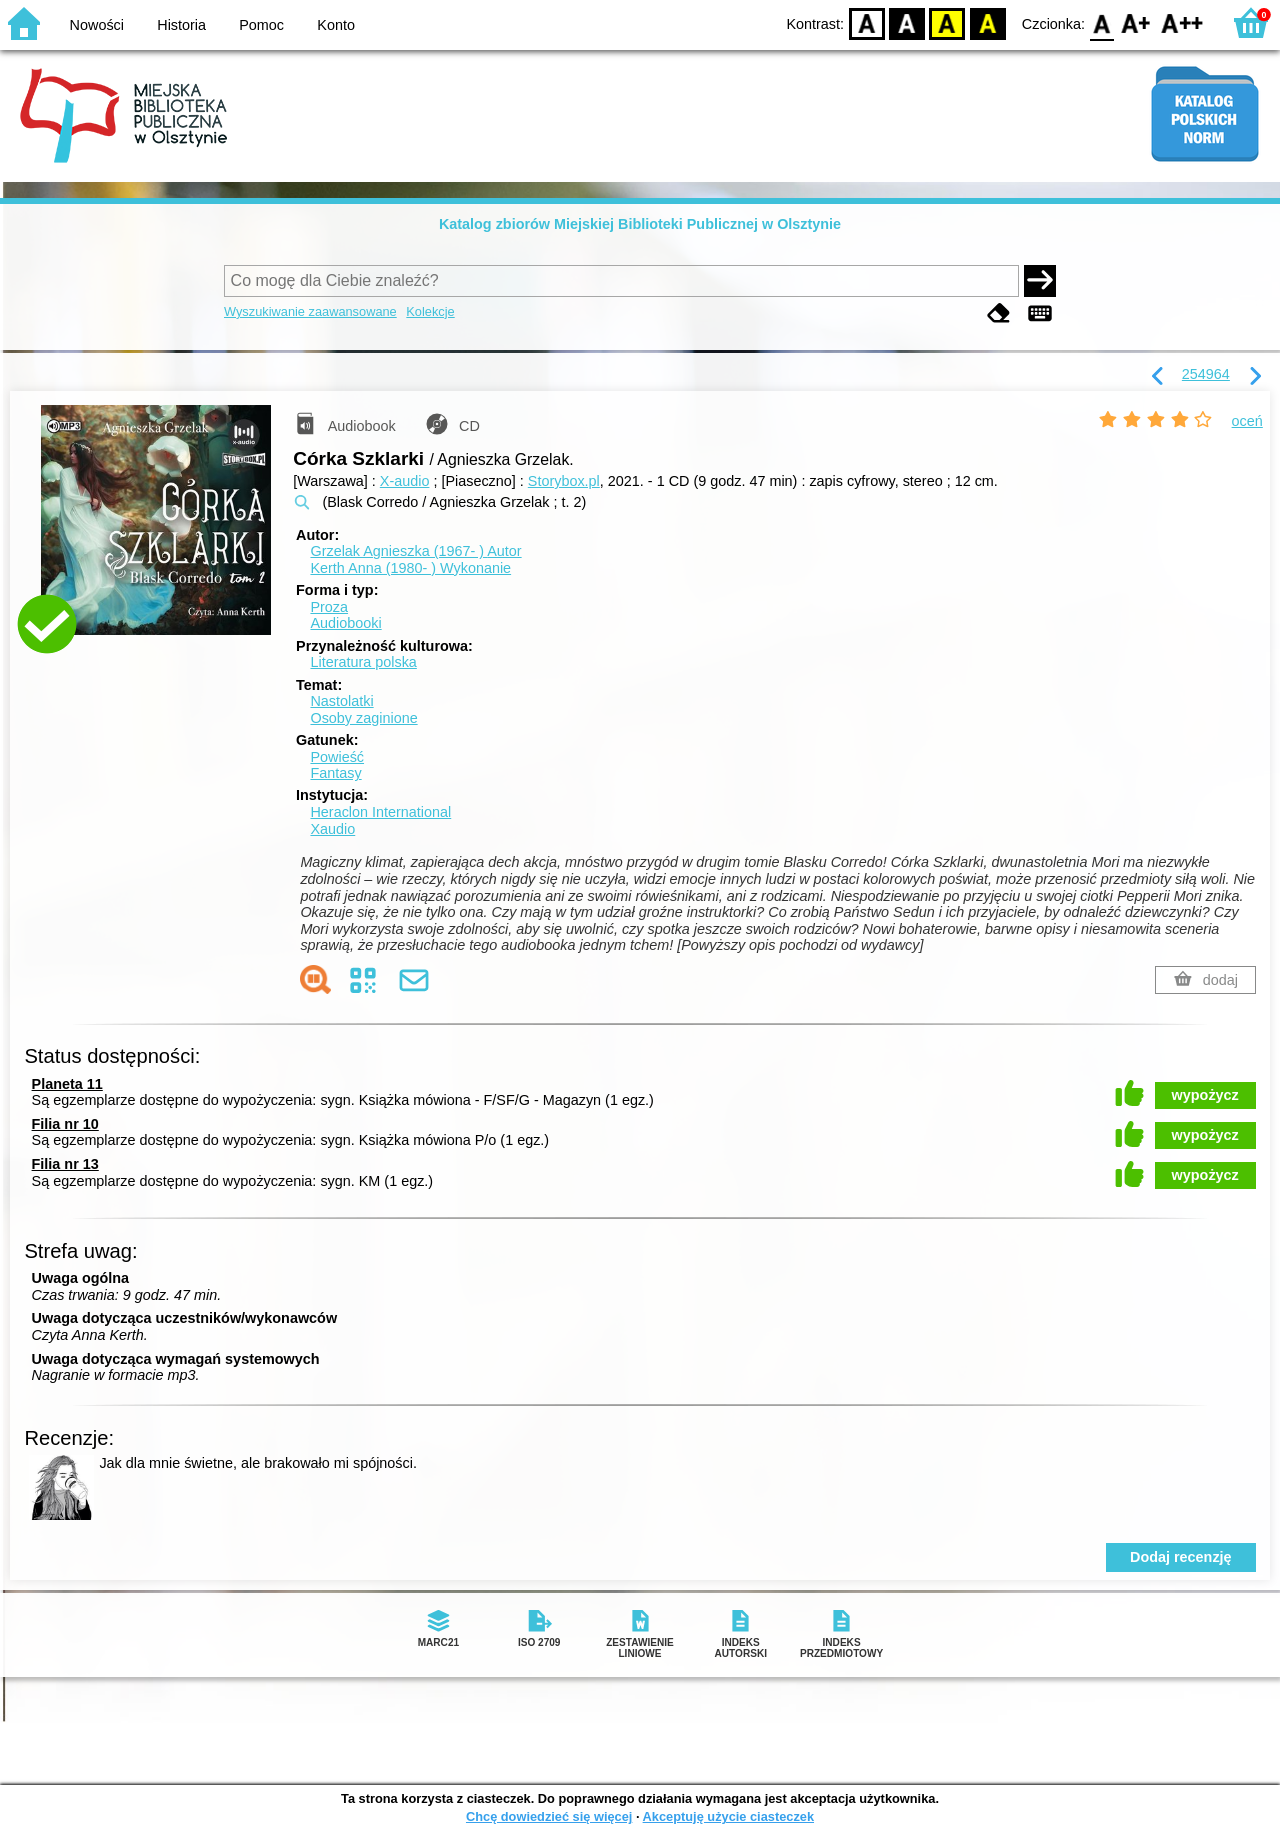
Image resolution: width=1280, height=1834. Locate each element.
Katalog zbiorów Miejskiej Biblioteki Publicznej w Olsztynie (640, 224)
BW (907, 22)
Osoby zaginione (363, 718)
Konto (336, 25)
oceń (1247, 421)
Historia (181, 25)
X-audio (405, 481)
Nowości (97, 25)
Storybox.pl (564, 481)
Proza (329, 607)
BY (987, 22)
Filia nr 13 (65, 1164)
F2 (1182, 22)
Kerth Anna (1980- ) (410, 568)
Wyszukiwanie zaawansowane (310, 311)
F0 (1101, 22)
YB (947, 22)
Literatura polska (363, 662)
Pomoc (261, 25)
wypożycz (1205, 1095)
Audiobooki (345, 623)
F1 (1136, 22)
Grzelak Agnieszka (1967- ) (415, 551)
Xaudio (332, 829)
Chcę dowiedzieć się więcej (549, 1816)
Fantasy (335, 773)
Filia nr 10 (65, 1124)
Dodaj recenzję (1181, 1557)
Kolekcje (430, 311)
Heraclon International (380, 812)
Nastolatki (341, 701)
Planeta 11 (67, 1084)
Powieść (337, 757)
